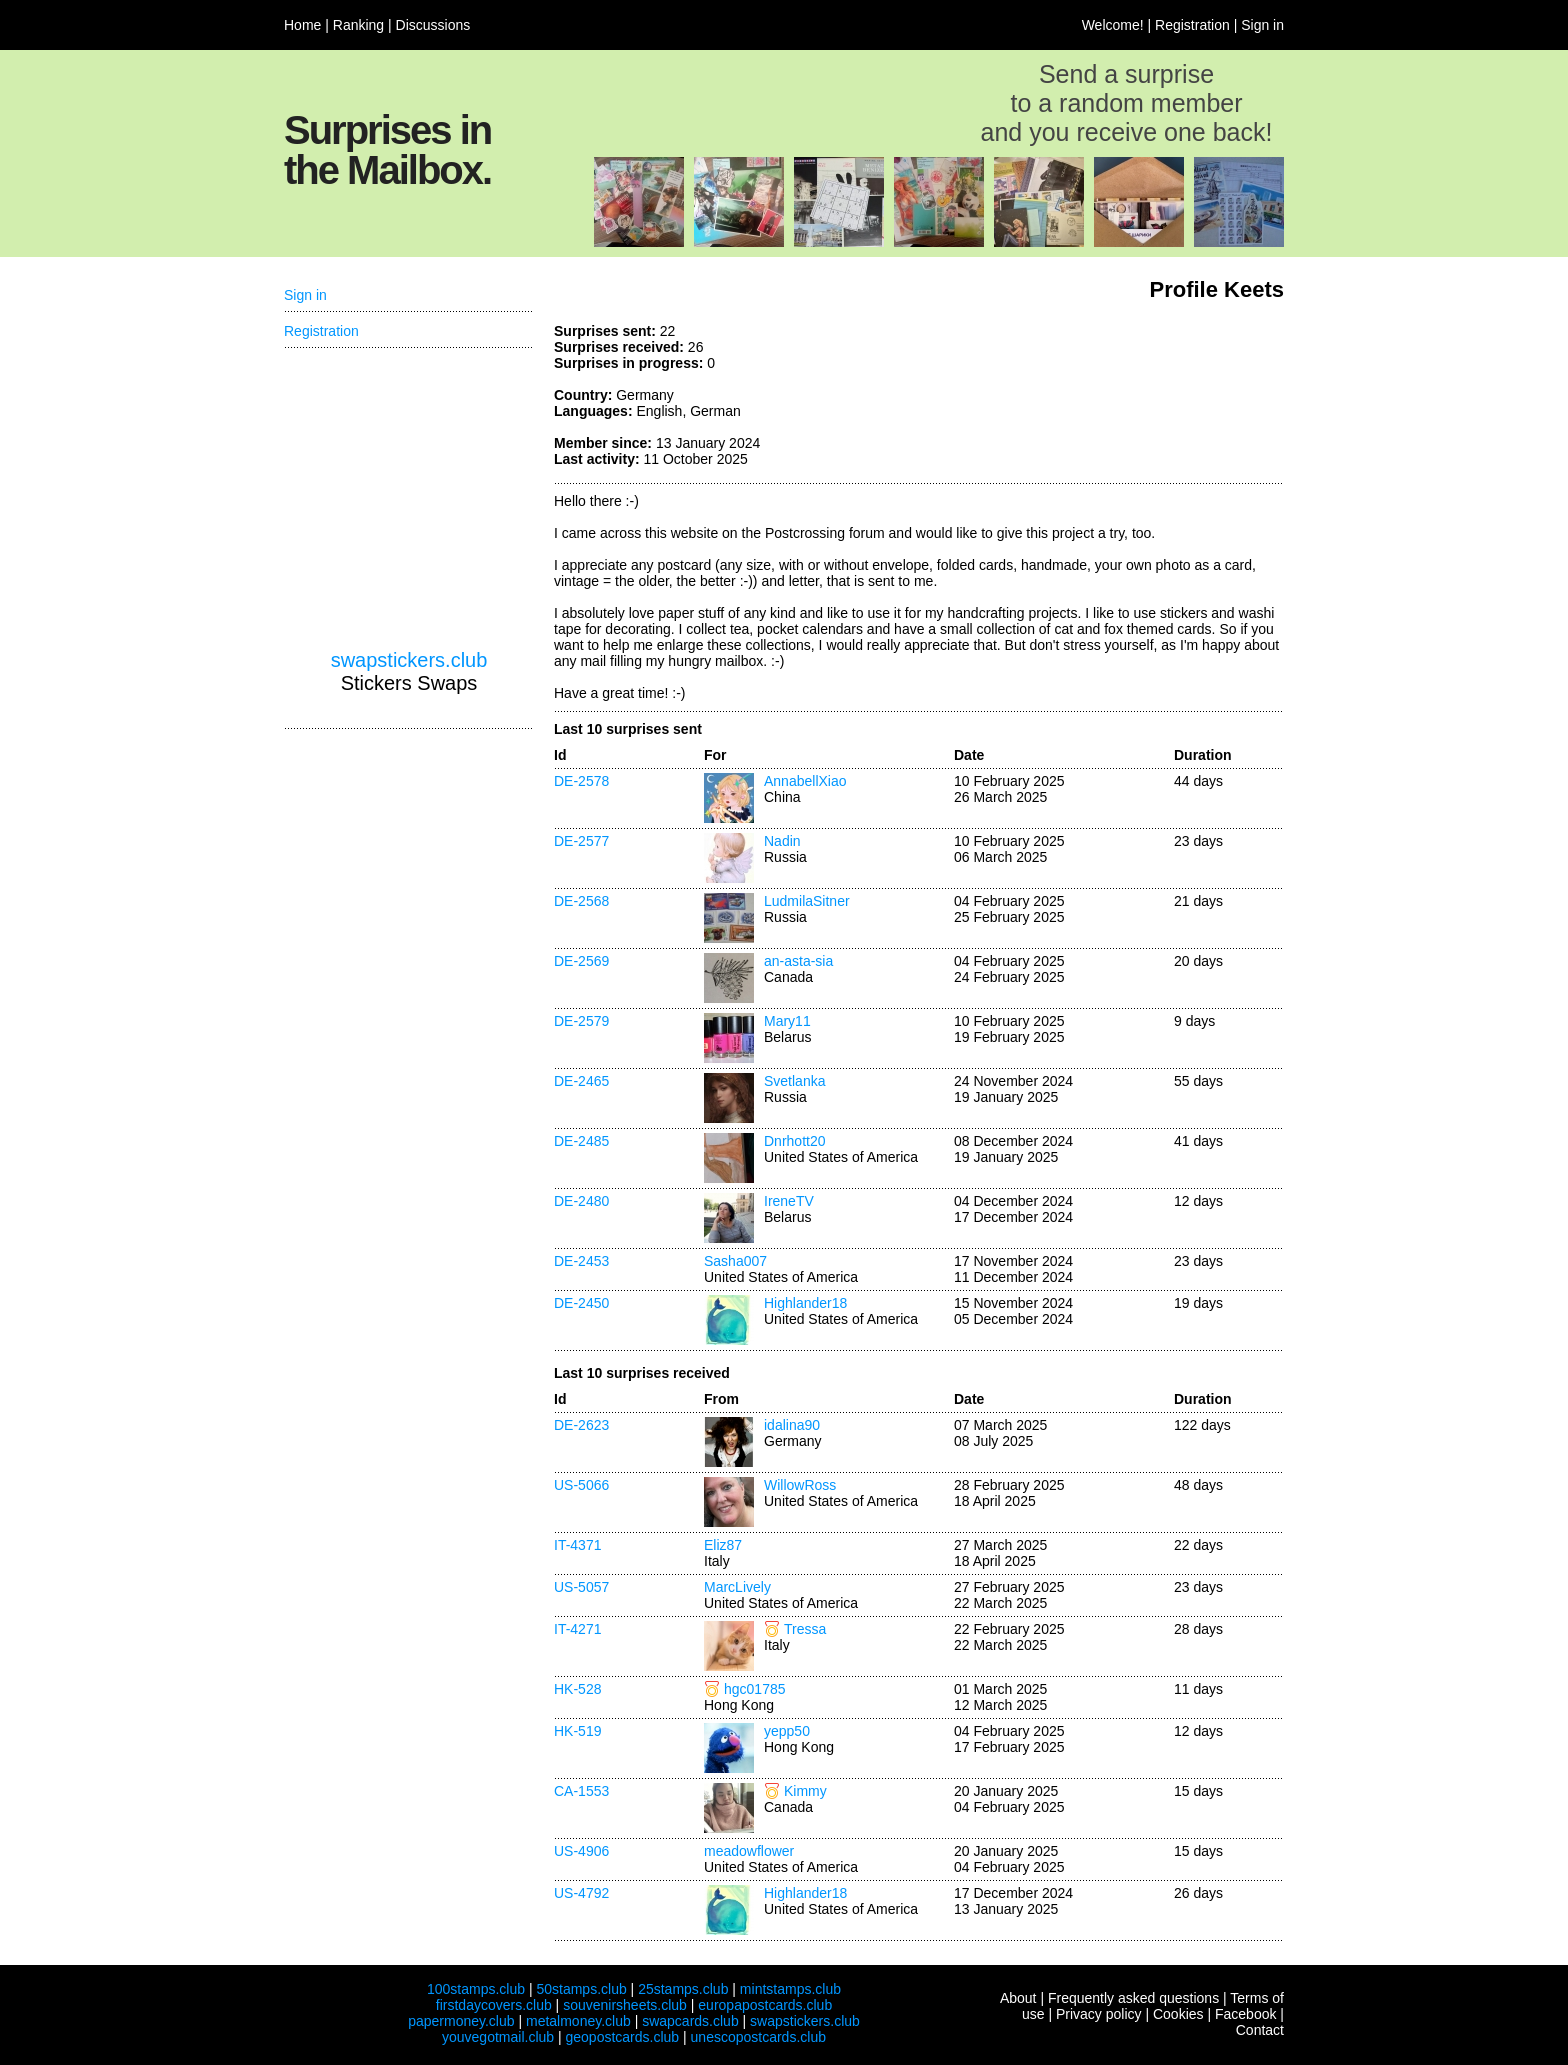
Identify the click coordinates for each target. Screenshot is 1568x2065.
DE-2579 (581, 1021)
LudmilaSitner (807, 901)
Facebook (1245, 2014)
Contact (1260, 2030)
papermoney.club (461, 2021)
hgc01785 (755, 1689)
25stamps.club (683, 1989)
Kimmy (805, 1791)
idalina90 (792, 1425)
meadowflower (749, 1851)
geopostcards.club (623, 2037)
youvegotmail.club (498, 2037)
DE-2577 (581, 841)
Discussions (433, 25)
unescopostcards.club (758, 2037)
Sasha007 (735, 1261)
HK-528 (577, 1689)
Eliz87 (723, 1545)
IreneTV (789, 1201)
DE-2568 (581, 901)
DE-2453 (581, 1261)
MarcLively (737, 1587)
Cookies (1178, 2014)
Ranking (358, 25)
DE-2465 (581, 1081)
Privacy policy (1099, 2014)
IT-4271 (577, 1629)
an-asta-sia (798, 961)
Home (302, 25)
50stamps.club (581, 1989)
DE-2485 (581, 1141)
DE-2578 (581, 781)
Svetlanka (794, 1081)
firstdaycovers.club (494, 2005)
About (1018, 1998)
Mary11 (787, 1021)
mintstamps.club (790, 1989)
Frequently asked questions (1133, 1998)
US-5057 (581, 1587)
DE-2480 (581, 1201)
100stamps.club (476, 1989)
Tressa (805, 1629)
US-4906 (581, 1851)
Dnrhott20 (794, 1141)
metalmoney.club (578, 2021)
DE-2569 (581, 961)
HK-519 (577, 1731)
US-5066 (581, 1485)
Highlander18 (805, 1303)
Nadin (782, 841)
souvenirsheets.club (625, 2005)
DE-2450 (581, 1303)
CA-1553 (581, 1791)
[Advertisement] (1134, 398)
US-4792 (581, 1893)
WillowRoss (800, 1485)
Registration (1192, 25)
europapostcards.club (765, 2005)
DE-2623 (581, 1425)
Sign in (1262, 25)
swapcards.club (690, 2021)
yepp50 (787, 1731)
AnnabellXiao (805, 781)
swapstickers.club (409, 660)
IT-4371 (577, 1545)
